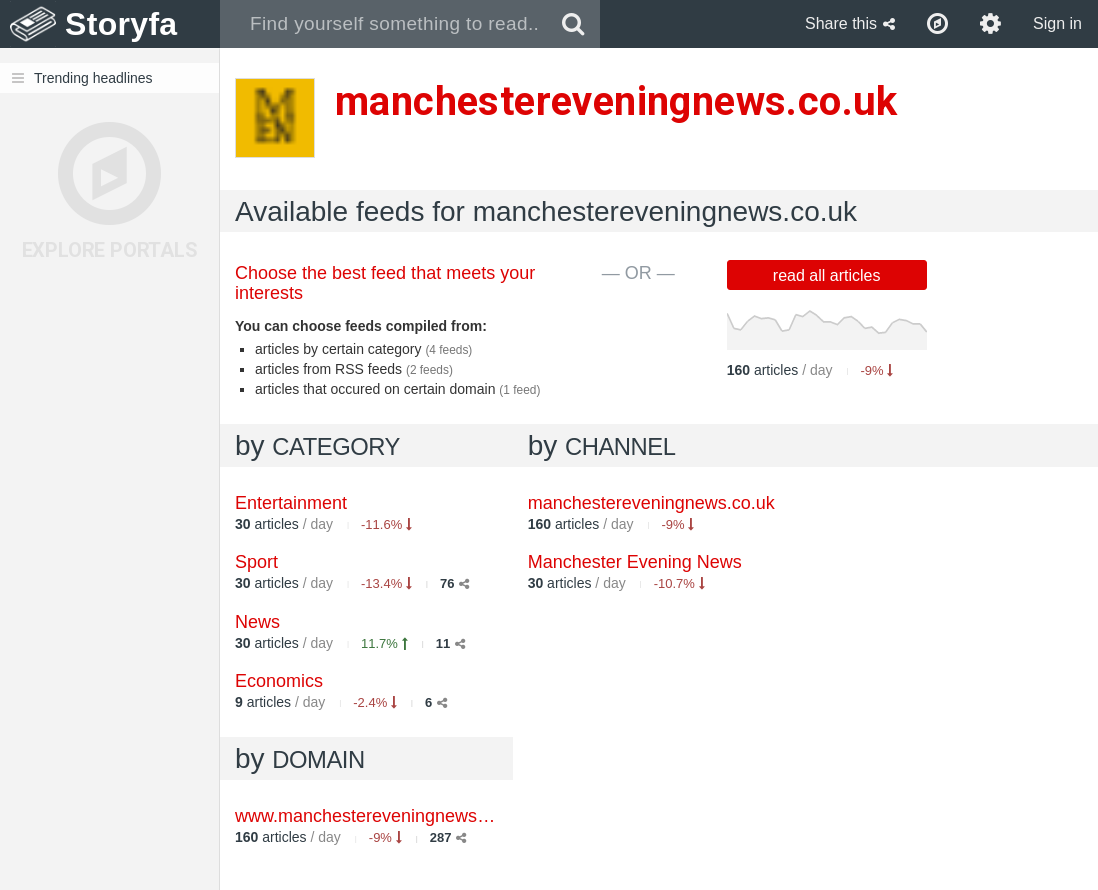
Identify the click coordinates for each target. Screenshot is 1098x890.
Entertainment (291, 503)
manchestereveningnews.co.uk (651, 503)
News (257, 622)
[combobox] (383, 24)
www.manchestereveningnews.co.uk (380, 816)
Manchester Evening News (635, 562)
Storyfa (121, 24)
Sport (256, 562)
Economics (279, 681)
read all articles (827, 275)
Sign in (1057, 23)
